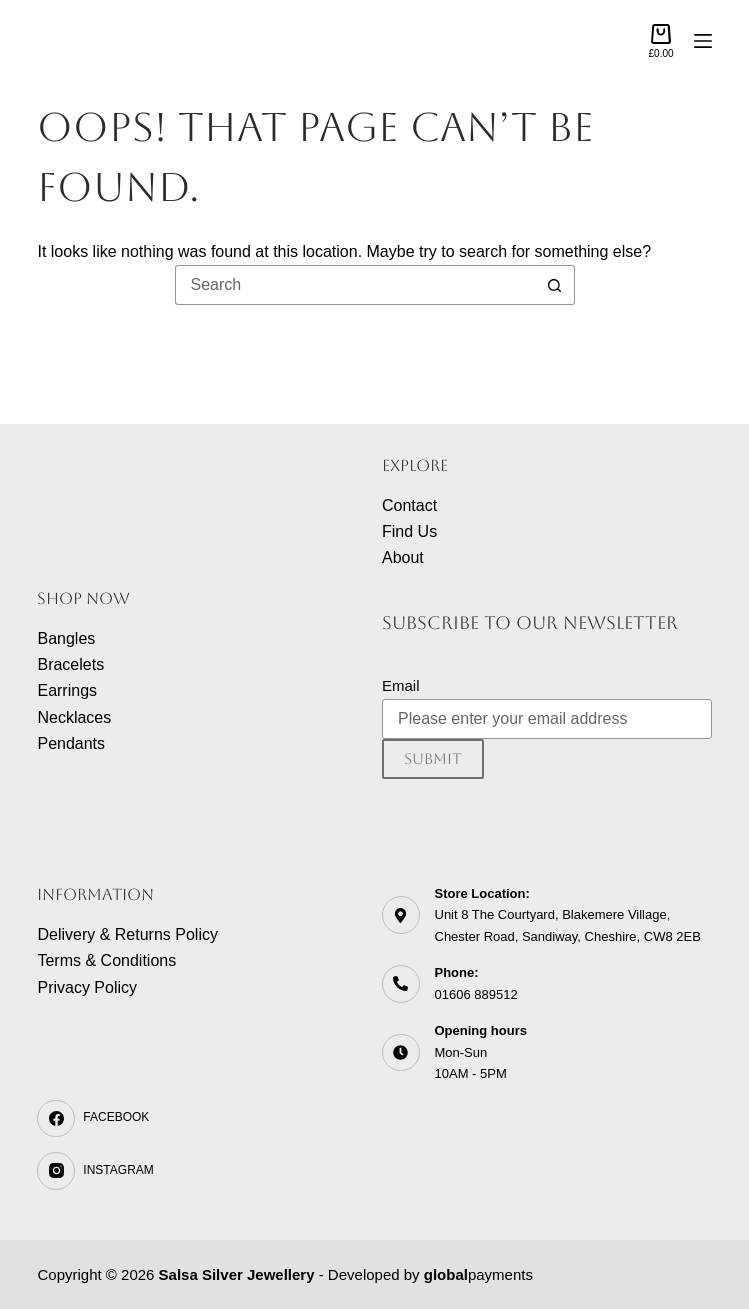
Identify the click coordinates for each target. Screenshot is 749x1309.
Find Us (409, 531)
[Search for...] (355, 285)
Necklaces (74, 717)
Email (401, 685)
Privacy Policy (87, 987)
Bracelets (70, 664)
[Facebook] (202, 1119)
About (403, 557)
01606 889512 (476, 994)
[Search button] (555, 285)
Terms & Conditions (106, 960)
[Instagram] (202, 1171)
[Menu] (703, 41)
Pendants (71, 743)
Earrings (67, 690)
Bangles (66, 638)
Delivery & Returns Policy (127, 934)
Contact (409, 505)
